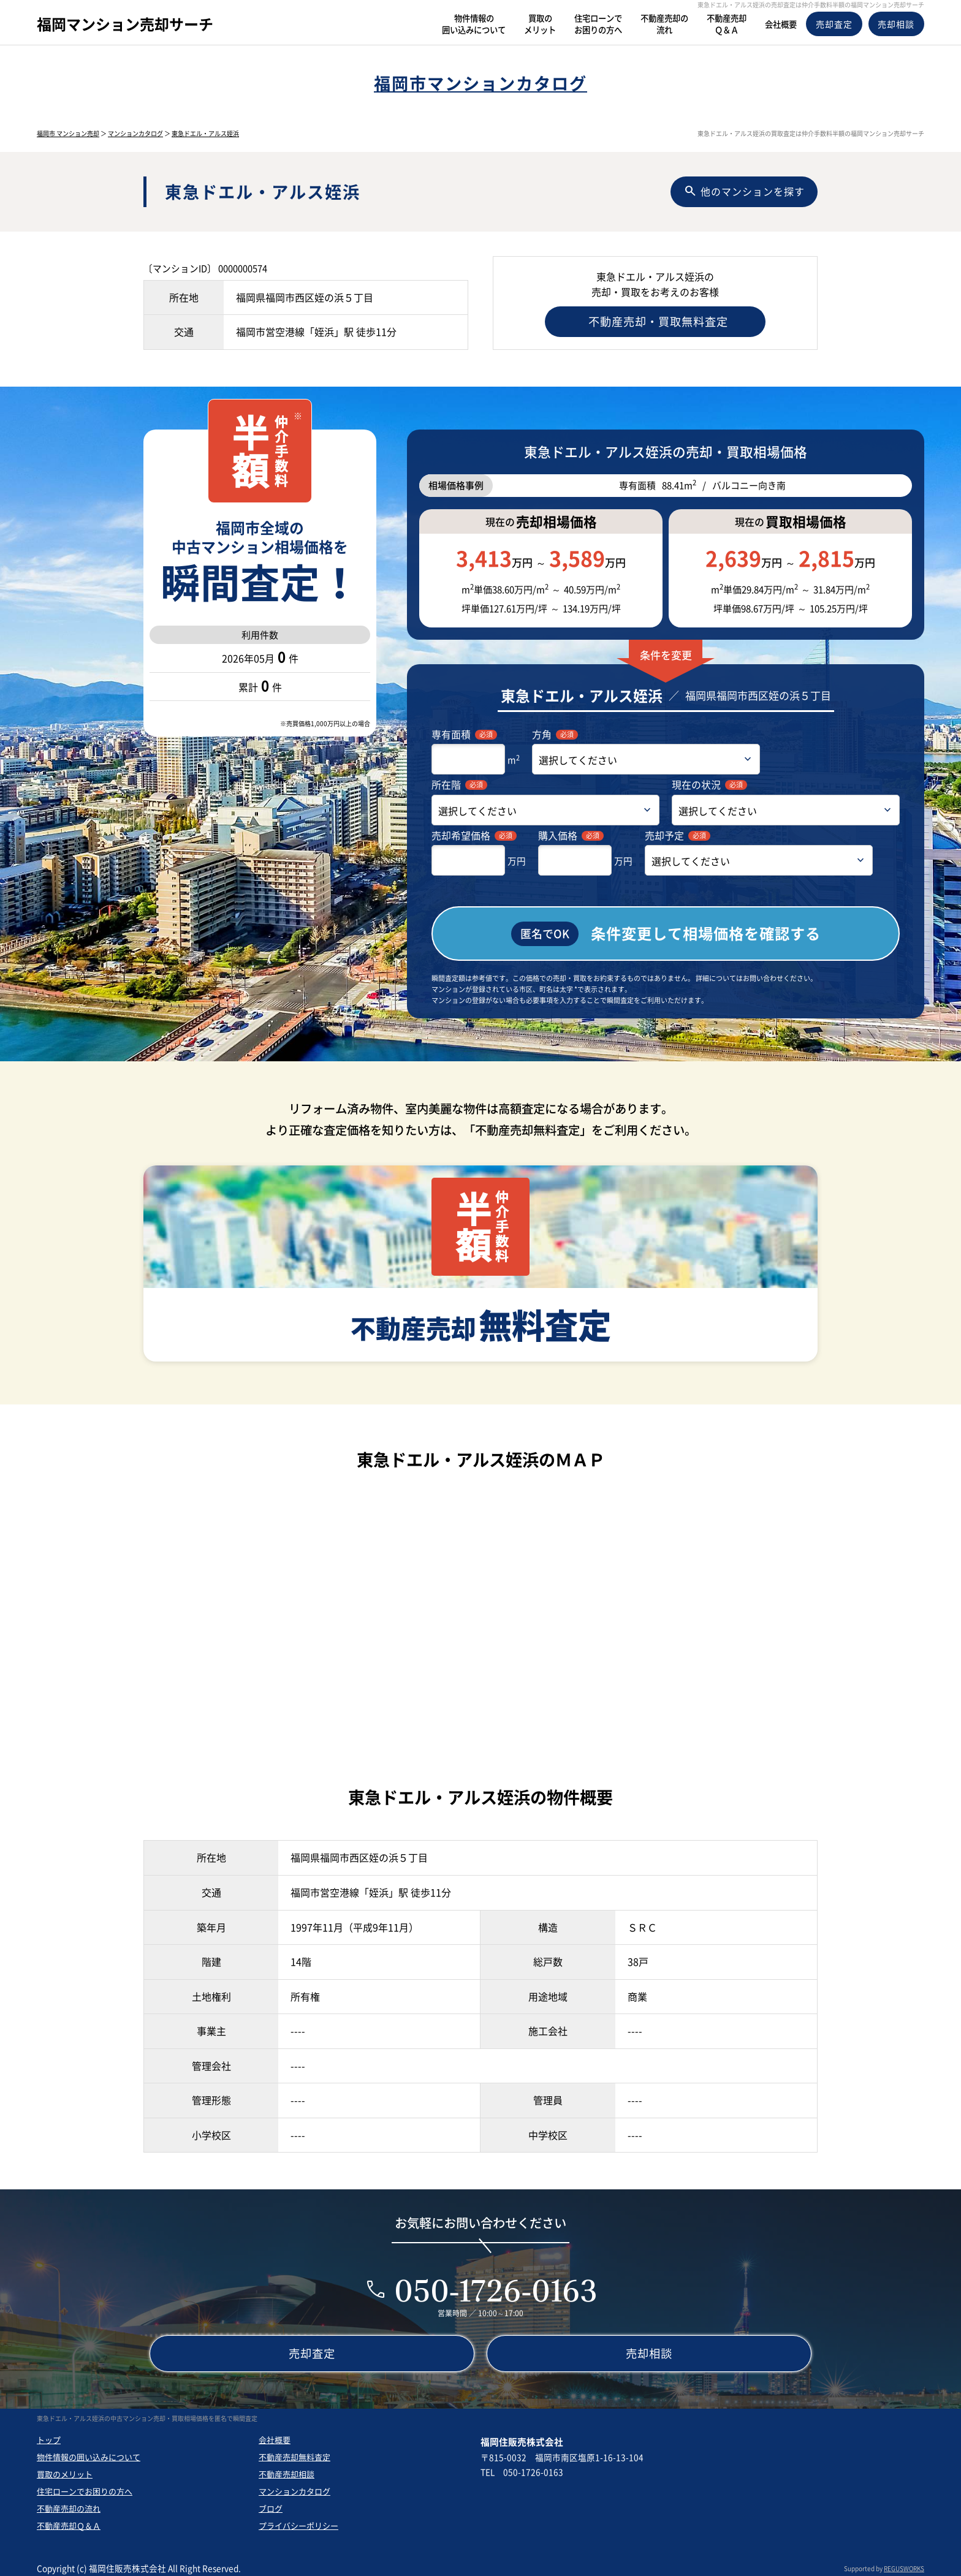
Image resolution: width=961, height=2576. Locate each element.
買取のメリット (65, 2468)
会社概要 (275, 2434)
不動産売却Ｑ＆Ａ (69, 2520)
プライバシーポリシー (298, 2520)
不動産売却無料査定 (294, 2451)
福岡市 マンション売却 (68, 133)
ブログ (271, 2503)
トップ (49, 2434)
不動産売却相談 (286, 2468)
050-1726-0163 (496, 2284)
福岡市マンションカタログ (480, 83)
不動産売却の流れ (69, 2503)
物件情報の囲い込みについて (88, 2451)
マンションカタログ (135, 133)
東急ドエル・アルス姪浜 (205, 133)
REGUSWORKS (904, 2562)
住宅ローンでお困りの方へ (84, 2485)
